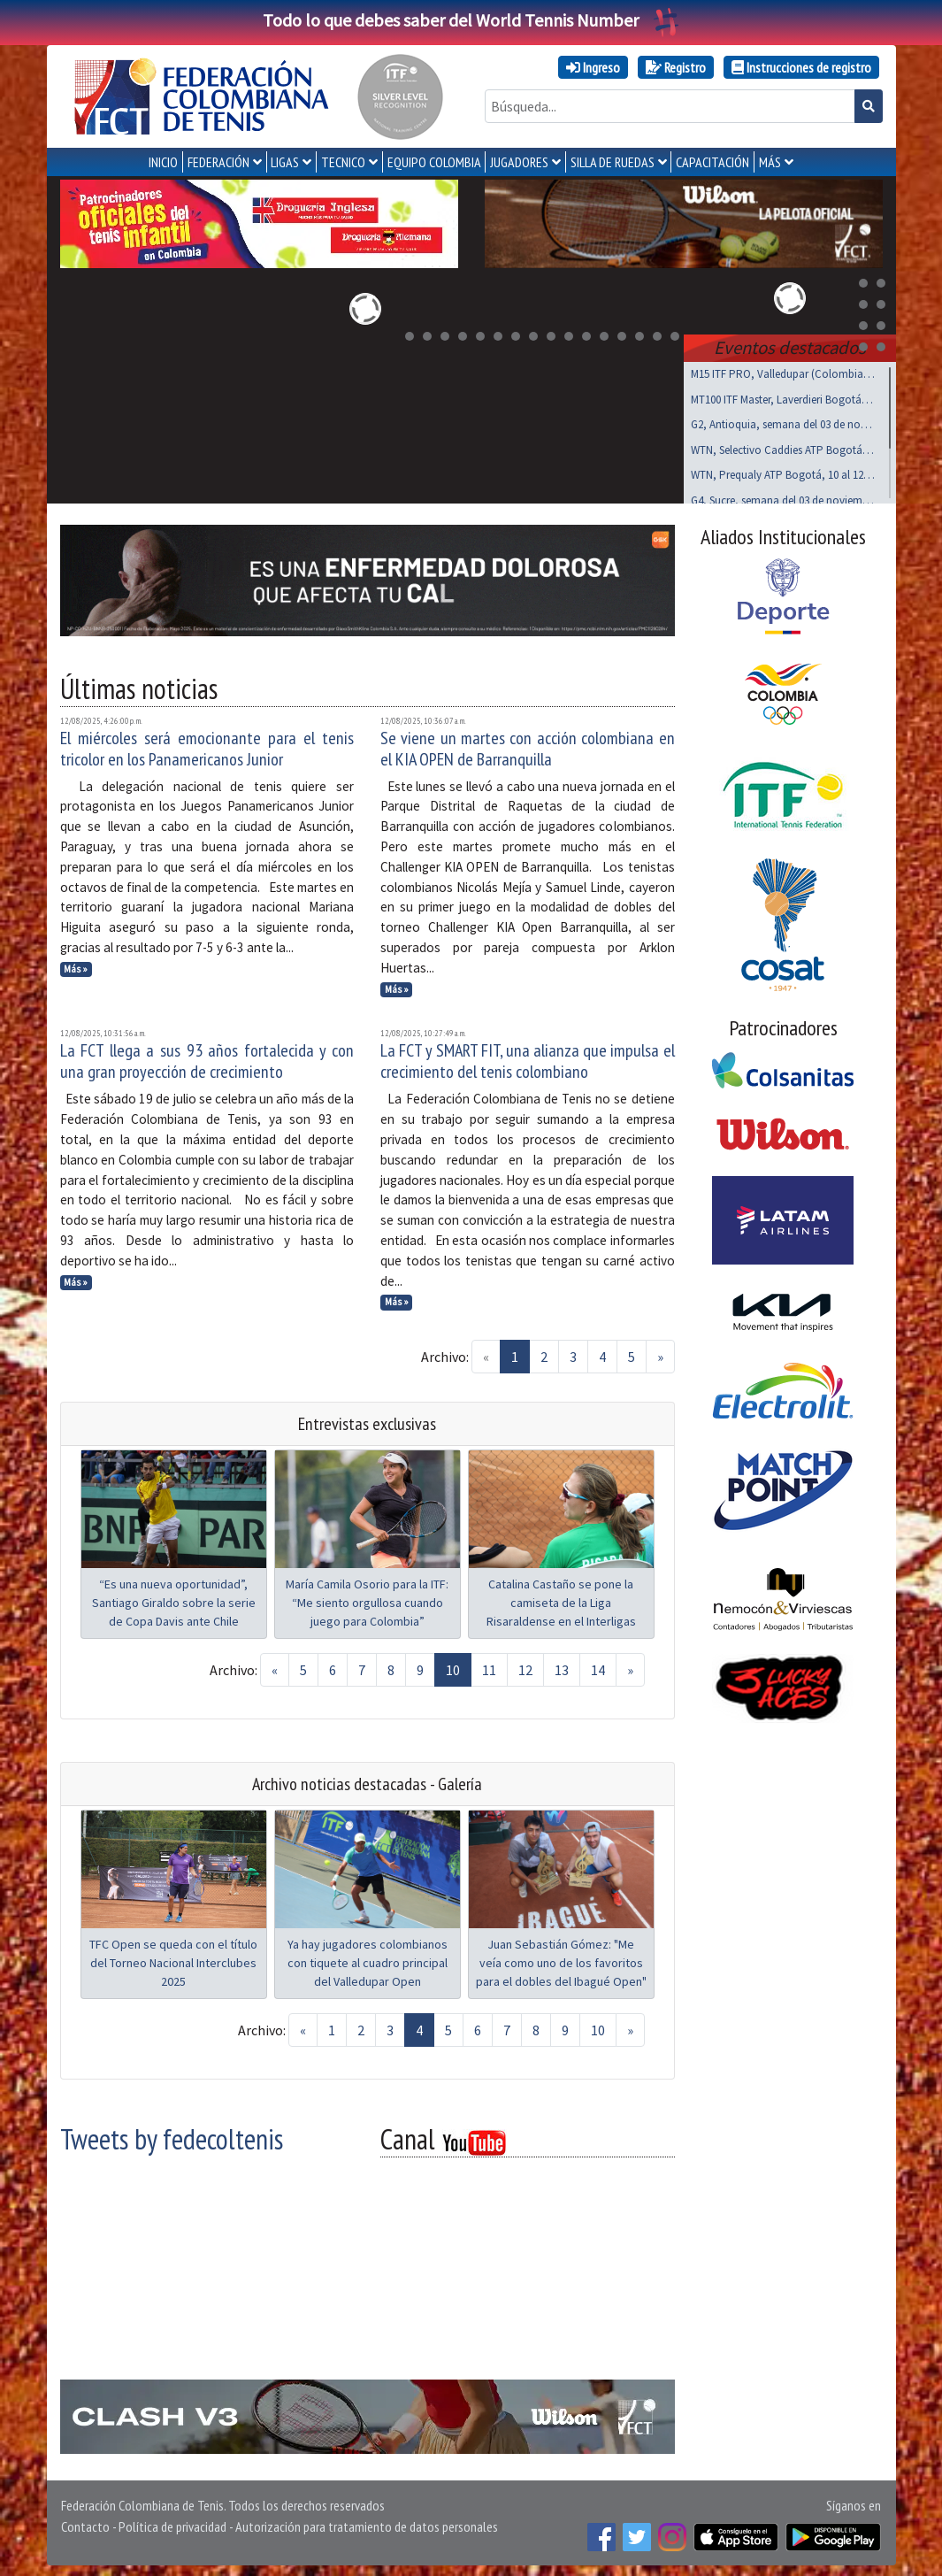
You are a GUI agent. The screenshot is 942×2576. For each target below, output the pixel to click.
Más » (76, 965)
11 (489, 1666)
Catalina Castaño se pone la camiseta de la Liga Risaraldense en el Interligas (561, 1599)
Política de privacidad (172, 2523)
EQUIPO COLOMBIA (434, 162)
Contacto (85, 2523)
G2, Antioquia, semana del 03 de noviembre (783, 420)
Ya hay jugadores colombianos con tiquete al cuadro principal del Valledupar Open (367, 1959)
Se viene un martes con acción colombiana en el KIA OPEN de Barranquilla (527, 745)
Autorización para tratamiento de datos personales (366, 2523)
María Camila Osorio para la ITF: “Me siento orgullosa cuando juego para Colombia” (367, 1599)
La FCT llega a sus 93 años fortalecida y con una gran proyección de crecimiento (207, 1057)
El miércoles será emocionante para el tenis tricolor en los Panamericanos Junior (207, 745)
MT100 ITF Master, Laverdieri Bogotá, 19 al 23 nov (783, 396)
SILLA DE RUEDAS (613, 162)
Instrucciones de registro (801, 67)
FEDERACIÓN (218, 162)
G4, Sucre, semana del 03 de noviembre (783, 496)
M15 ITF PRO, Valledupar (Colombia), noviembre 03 (783, 370)
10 (453, 1666)
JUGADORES (519, 162)
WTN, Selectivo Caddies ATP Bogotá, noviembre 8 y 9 (783, 446)
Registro (676, 67)
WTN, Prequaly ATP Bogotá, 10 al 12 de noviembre (783, 471)
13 (562, 1666)
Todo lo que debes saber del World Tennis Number (471, 20)
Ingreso (593, 67)
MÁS (770, 162)
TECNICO (343, 162)
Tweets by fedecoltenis (171, 2135)
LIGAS (285, 162)
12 (525, 1666)
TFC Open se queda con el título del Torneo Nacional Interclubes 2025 (173, 1959)
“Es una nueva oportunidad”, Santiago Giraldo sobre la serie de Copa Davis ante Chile (174, 1599)
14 (598, 1666)
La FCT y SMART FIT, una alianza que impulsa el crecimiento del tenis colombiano (527, 1057)
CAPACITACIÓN (712, 162)
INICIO (163, 162)
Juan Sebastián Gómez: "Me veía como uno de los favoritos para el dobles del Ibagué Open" (561, 1959)
